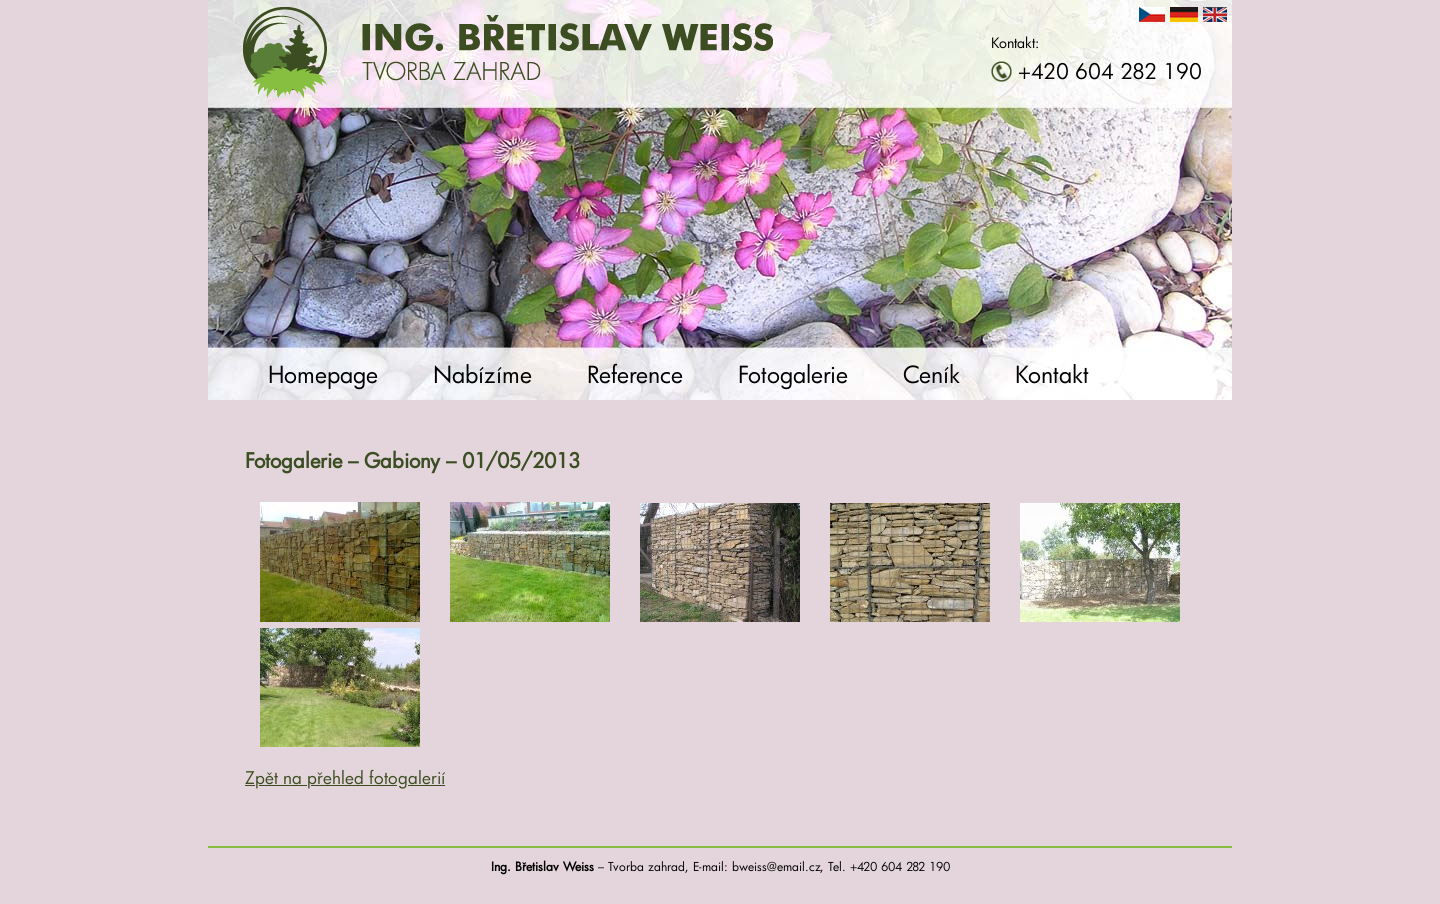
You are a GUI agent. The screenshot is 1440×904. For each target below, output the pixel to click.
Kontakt (1052, 374)
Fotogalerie (793, 374)
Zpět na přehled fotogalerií (345, 777)
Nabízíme (482, 374)
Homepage (323, 374)
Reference (635, 374)
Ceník (931, 374)
